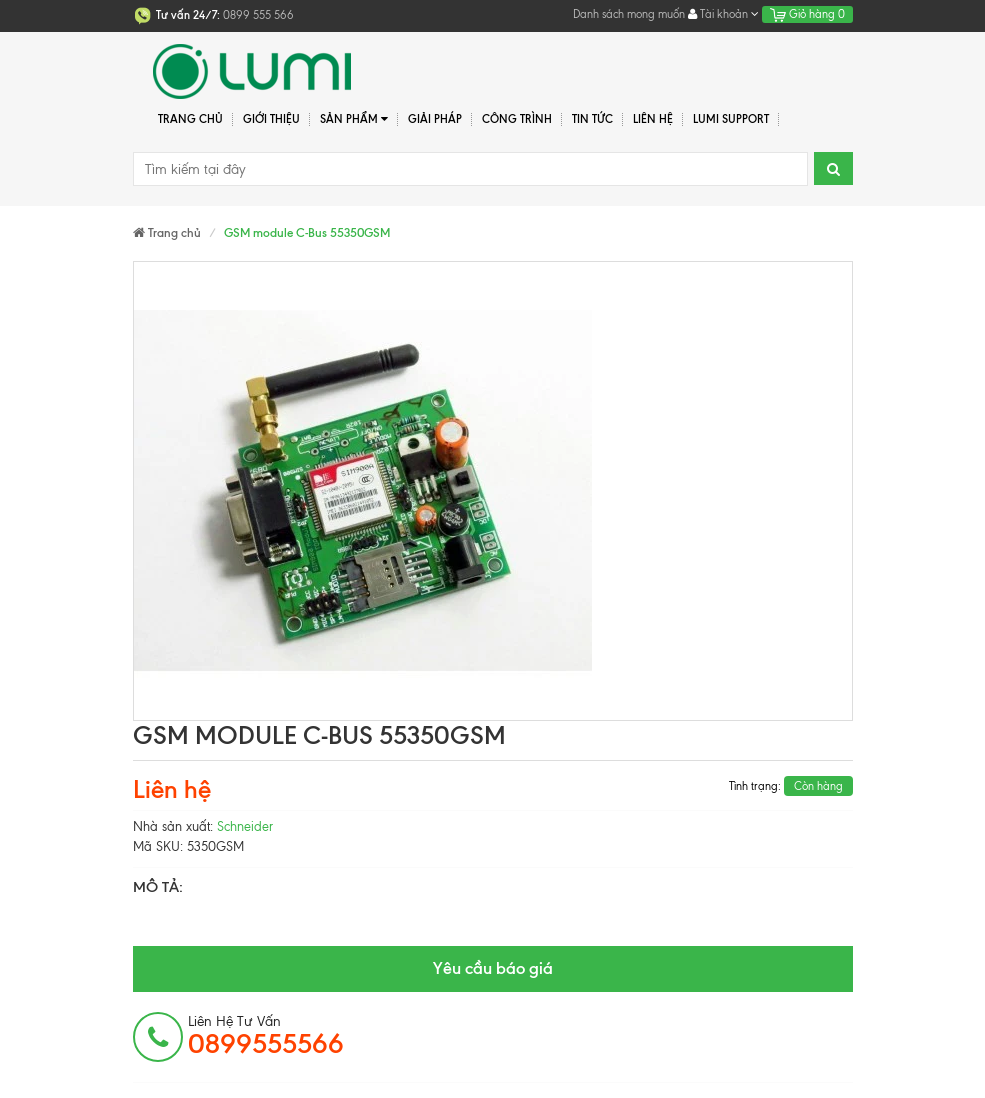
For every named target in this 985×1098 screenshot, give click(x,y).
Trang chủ (190, 119)
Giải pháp (435, 119)
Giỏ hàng (807, 14)
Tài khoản (723, 14)
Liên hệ (653, 119)
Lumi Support (731, 119)
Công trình (517, 119)
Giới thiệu (271, 119)
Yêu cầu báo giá (493, 968)
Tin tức (592, 119)
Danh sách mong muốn (629, 14)
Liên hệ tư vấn (266, 1036)
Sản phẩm (354, 119)
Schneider (245, 826)
